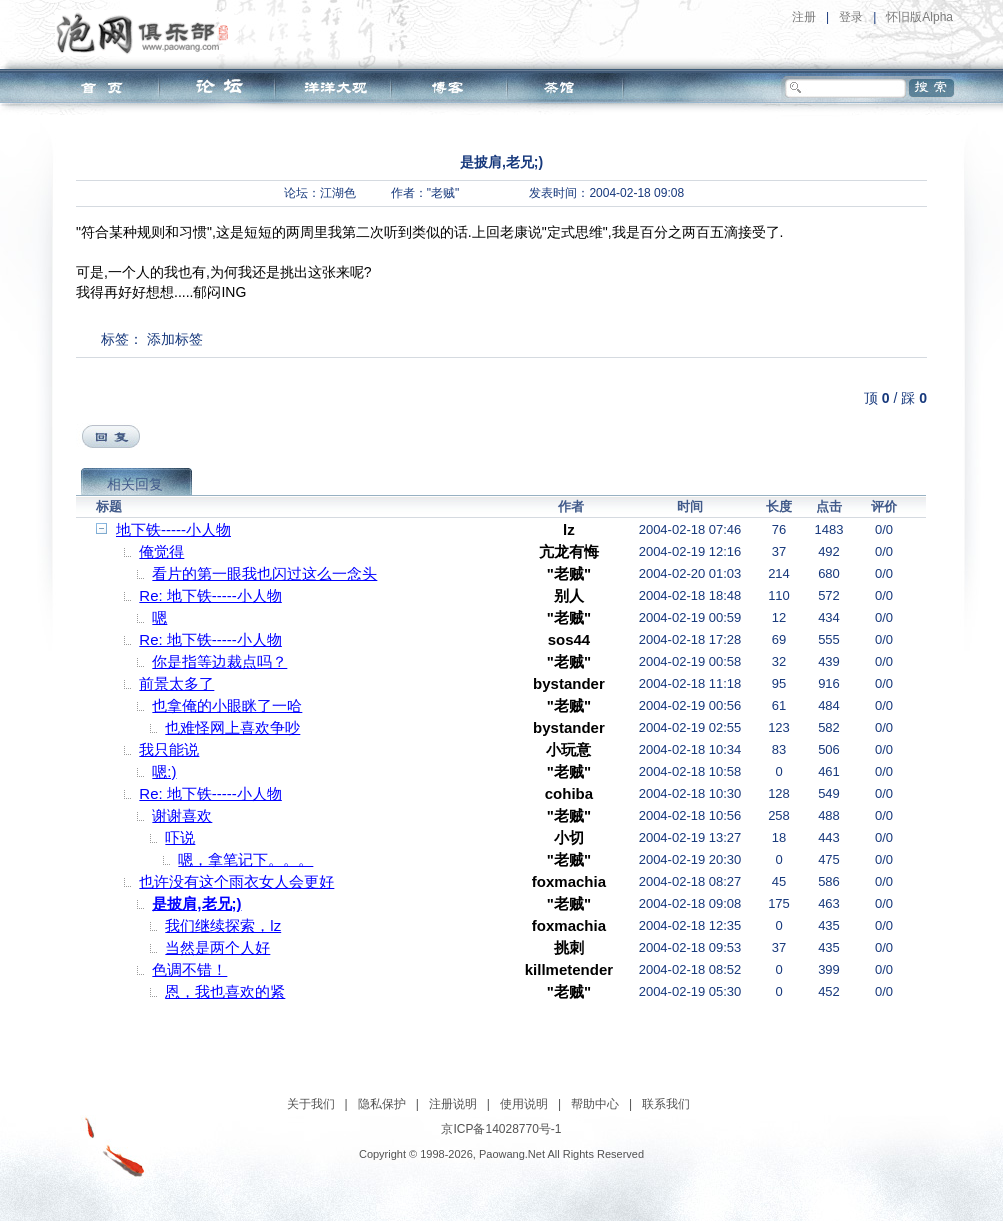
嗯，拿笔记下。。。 (245, 859)
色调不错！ (189, 969)
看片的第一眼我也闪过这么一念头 (264, 573)
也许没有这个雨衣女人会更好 (236, 881)
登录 (851, 17)
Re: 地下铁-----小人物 (210, 595)
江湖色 (338, 193)
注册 (804, 17)
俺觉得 (161, 551)
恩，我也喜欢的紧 (225, 991)
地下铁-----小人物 (173, 529)
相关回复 (135, 484)
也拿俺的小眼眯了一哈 (227, 705)
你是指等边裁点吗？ (219, 661)
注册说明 (453, 1104)
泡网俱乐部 (147, 33)
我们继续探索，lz (223, 925)
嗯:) (164, 771)
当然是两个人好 (217, 947)
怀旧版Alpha (919, 17)
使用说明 (524, 1104)
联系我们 (666, 1104)
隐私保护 (382, 1104)
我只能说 (169, 749)
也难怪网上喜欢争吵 (232, 727)
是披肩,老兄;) (196, 903)
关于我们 (311, 1104)
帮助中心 (595, 1104)
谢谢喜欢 (182, 815)
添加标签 (175, 339)
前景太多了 (176, 683)
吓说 (180, 837)
